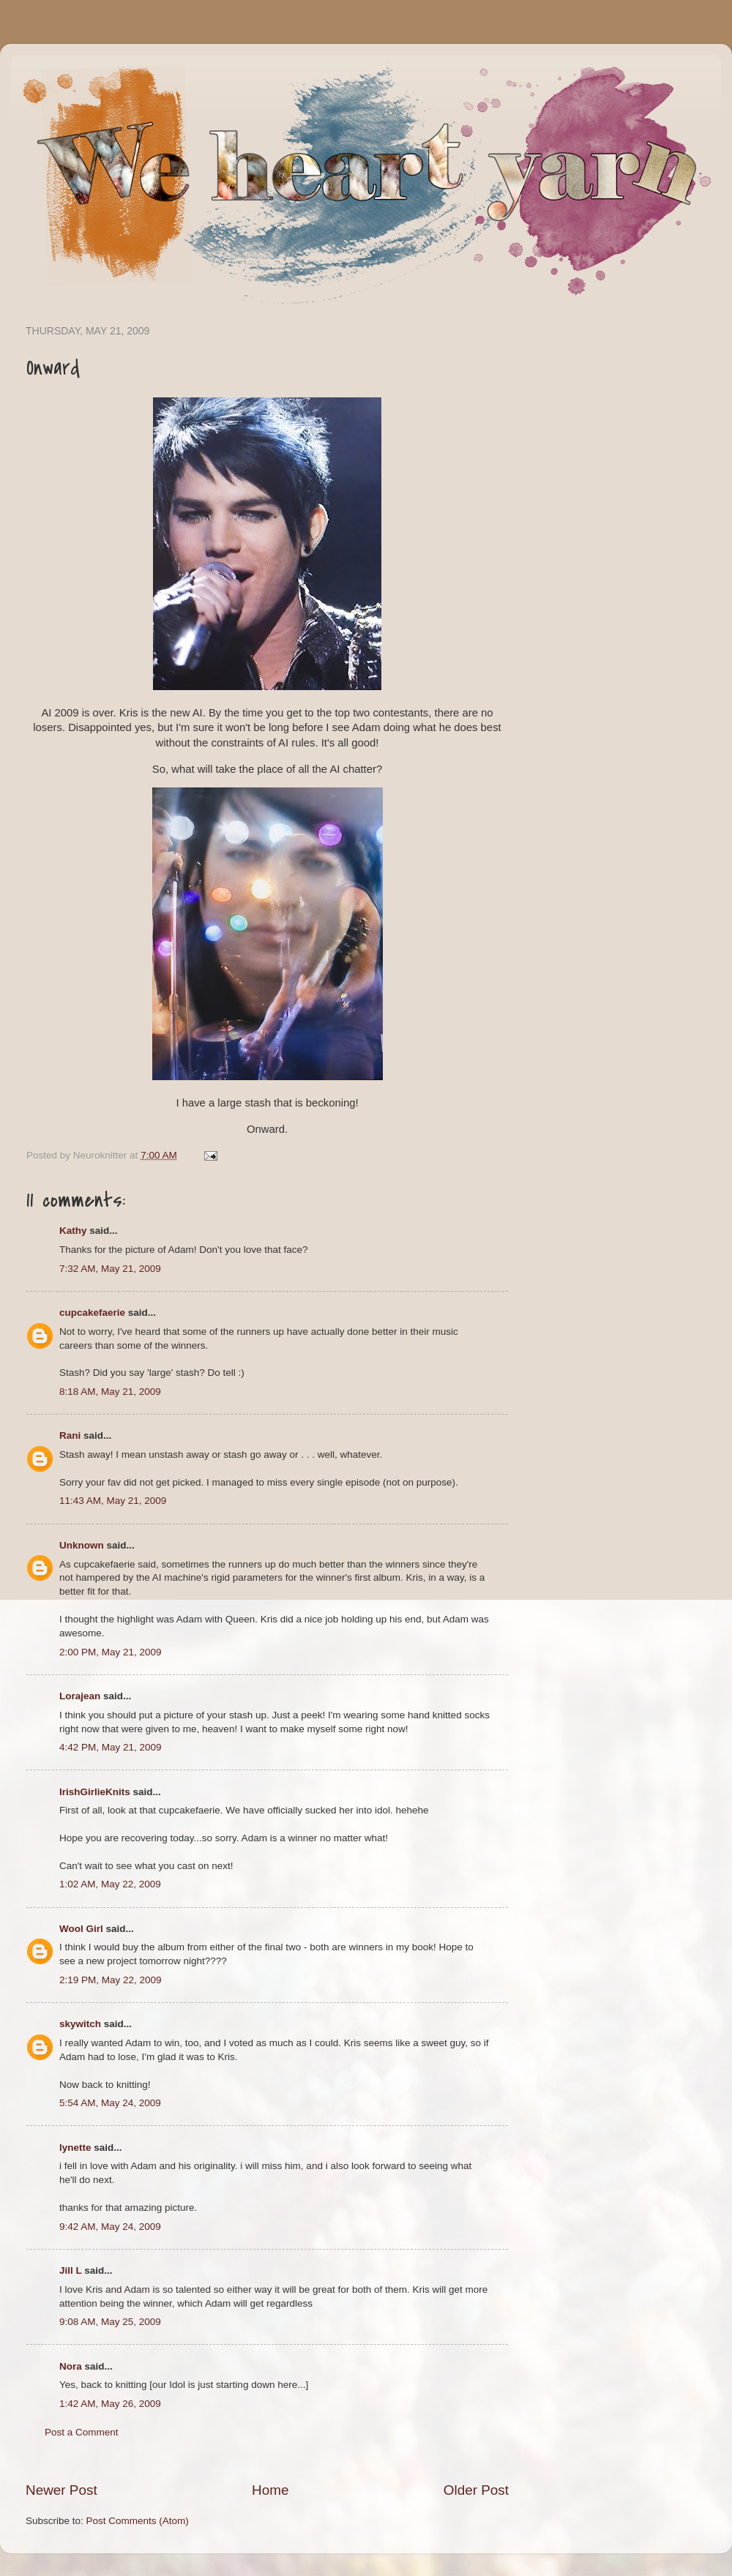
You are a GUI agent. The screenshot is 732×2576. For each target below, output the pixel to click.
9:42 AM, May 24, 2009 (110, 2226)
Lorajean (79, 1695)
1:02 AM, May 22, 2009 (110, 1884)
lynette (75, 2147)
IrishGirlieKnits (94, 1791)
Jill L (70, 2270)
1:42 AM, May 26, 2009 (110, 2403)
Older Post (476, 2490)
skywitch (80, 2023)
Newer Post (61, 2490)
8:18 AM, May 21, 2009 (110, 1391)
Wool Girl (81, 1928)
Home (270, 2490)
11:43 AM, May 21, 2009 (112, 1500)
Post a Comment (82, 2432)
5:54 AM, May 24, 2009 (110, 2102)
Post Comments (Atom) (137, 2520)
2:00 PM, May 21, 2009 (110, 1652)
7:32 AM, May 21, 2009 (110, 1268)
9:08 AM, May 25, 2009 (110, 2321)
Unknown (81, 1545)
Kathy (73, 1230)
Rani (70, 1435)
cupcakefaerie (92, 1312)
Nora (70, 2366)
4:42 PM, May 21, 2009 (110, 1747)
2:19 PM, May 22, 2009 (110, 1979)
